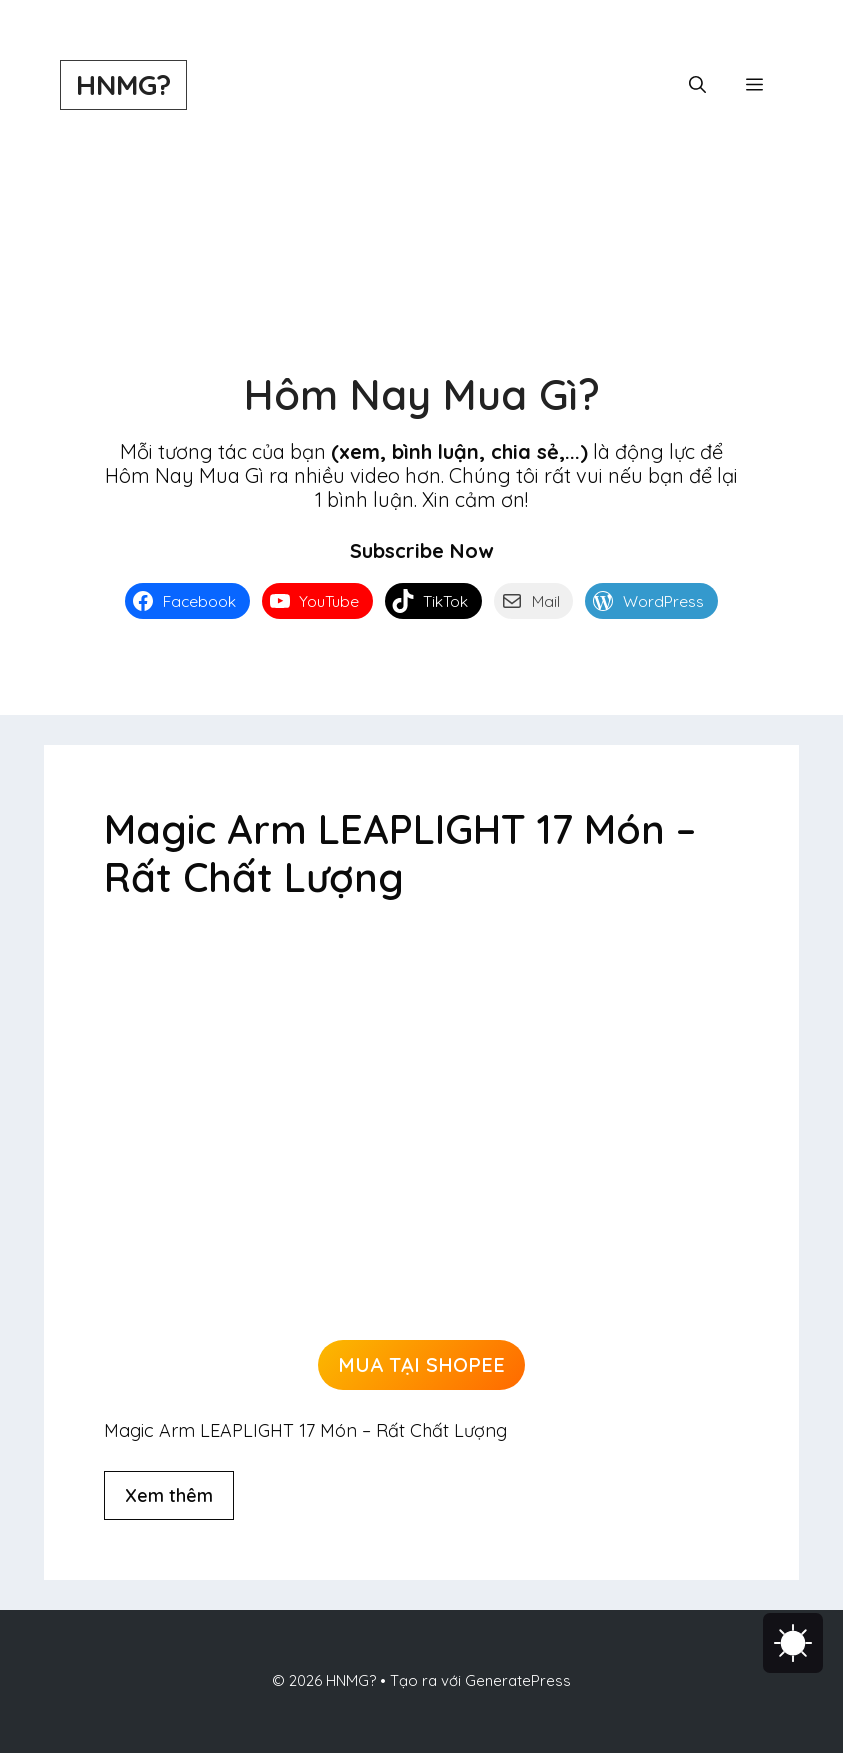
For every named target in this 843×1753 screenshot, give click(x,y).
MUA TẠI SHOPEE (421, 1364)
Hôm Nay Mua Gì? (422, 394)
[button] (697, 85)
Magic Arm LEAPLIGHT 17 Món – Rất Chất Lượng (400, 853)
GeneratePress (518, 1680)
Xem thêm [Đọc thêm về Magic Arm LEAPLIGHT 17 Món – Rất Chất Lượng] (169, 1495)
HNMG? (123, 84)
